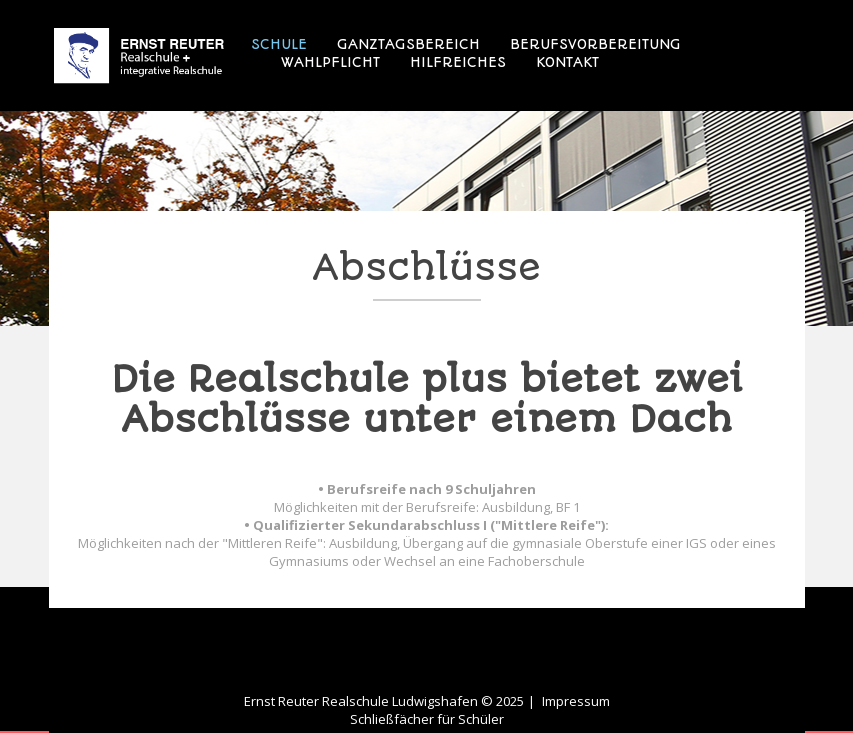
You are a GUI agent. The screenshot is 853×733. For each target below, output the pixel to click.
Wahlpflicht (330, 62)
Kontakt (567, 62)
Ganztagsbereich (408, 44)
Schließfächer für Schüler (427, 719)
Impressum (576, 701)
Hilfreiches (458, 62)
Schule (279, 44)
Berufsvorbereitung (595, 44)
